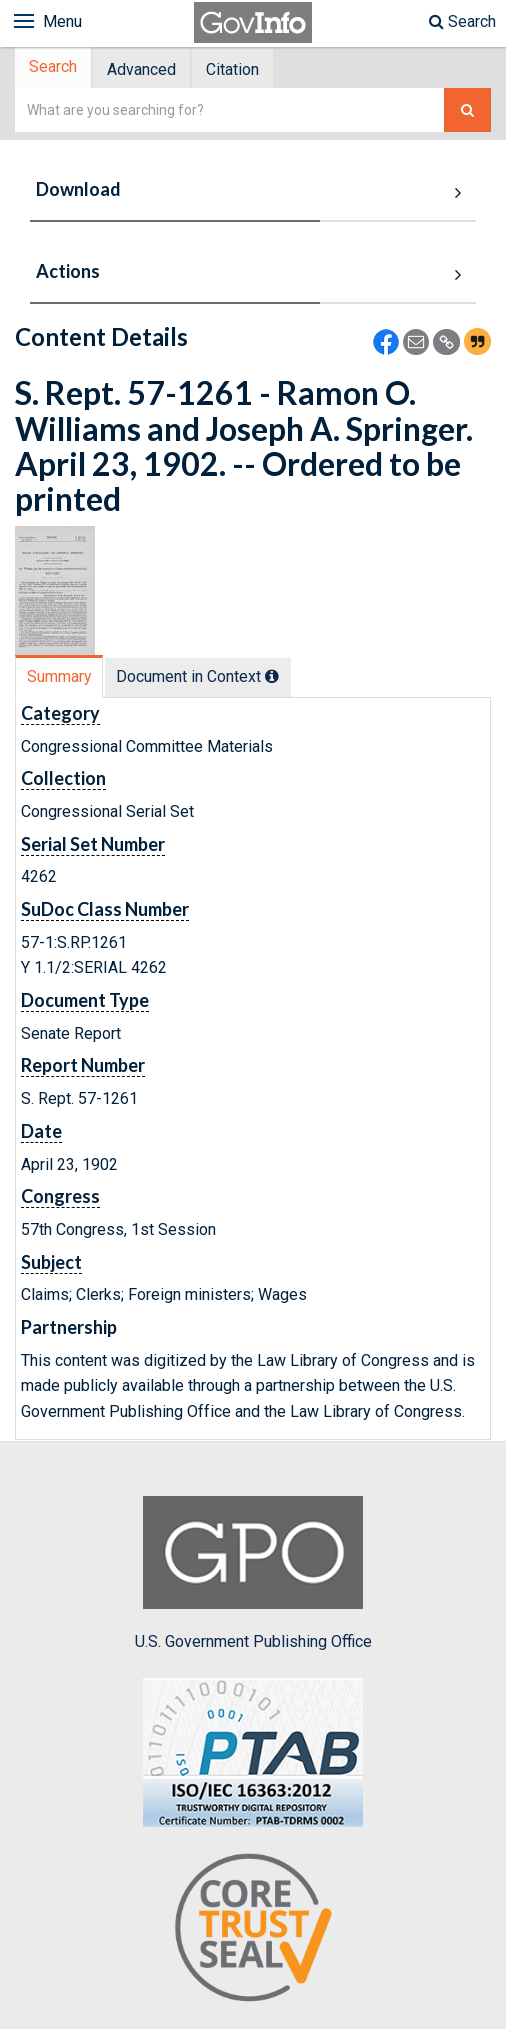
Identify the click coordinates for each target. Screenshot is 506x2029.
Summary (60, 678)
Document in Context (202, 678)
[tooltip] (277, 678)
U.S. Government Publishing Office (253, 1576)
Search (462, 21)
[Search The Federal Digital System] (467, 112)
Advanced (147, 70)
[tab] (56, 69)
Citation (242, 70)
